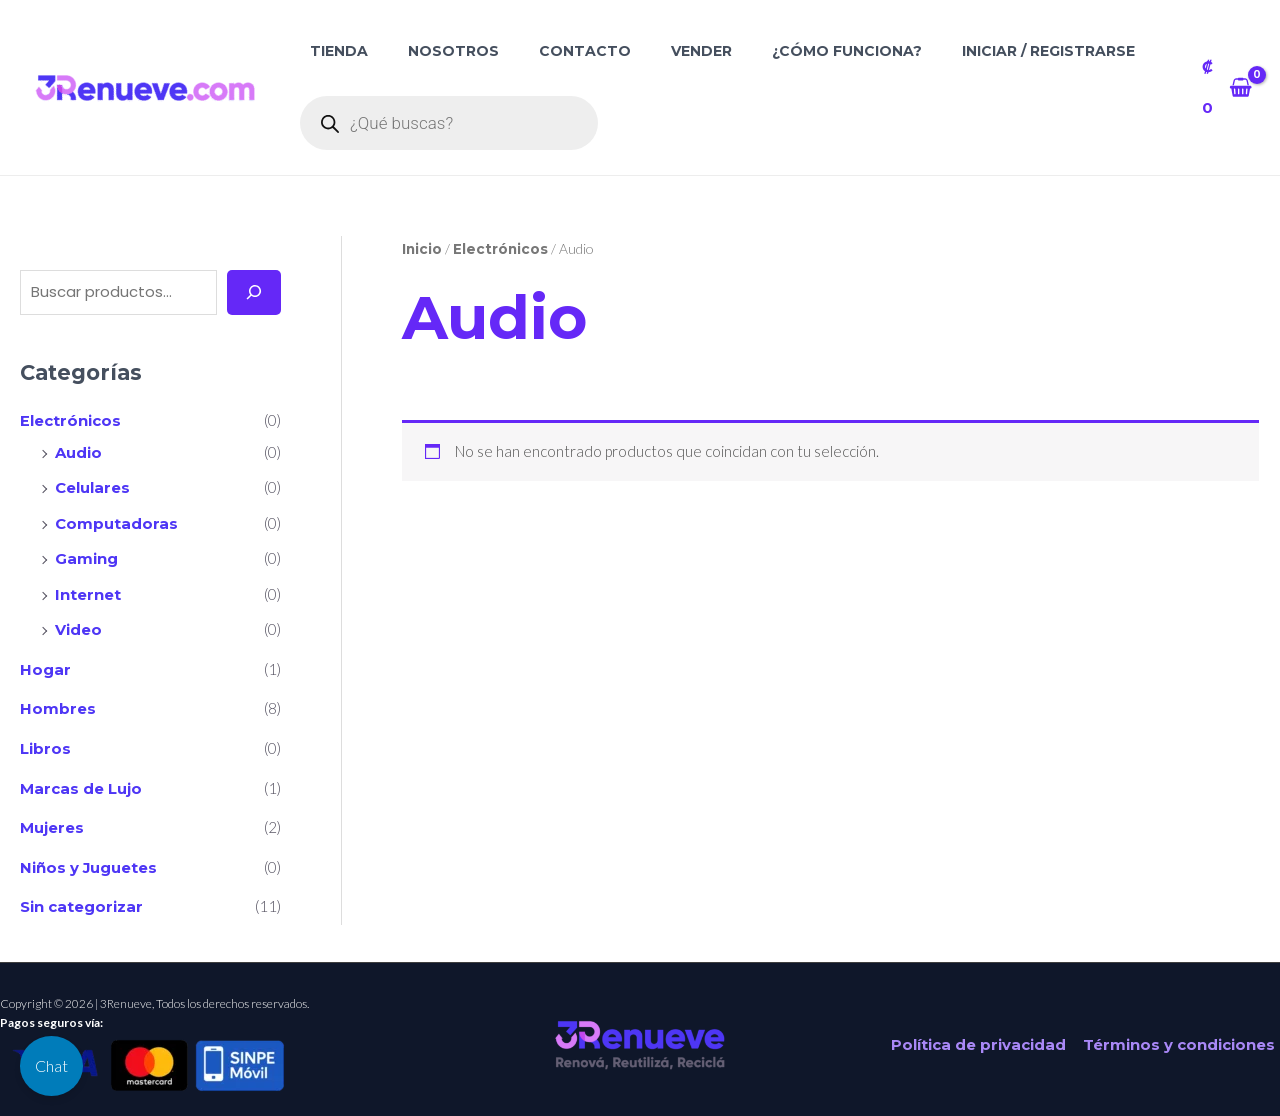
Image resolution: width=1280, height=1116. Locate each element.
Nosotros (453, 51)
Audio (78, 451)
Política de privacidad (979, 1034)
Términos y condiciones (1178, 1034)
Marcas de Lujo (81, 780)
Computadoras (116, 520)
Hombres (58, 702)
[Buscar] (254, 292)
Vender (701, 51)
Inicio (422, 249)
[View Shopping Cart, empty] (1227, 87)
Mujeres (52, 818)
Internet (88, 590)
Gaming (86, 555)
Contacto (585, 51)
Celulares (92, 486)
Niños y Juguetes (89, 857)
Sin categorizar (81, 896)
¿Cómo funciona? (847, 51)
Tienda (339, 51)
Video (78, 625)
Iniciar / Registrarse (1048, 51)
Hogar (45, 663)
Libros (45, 741)
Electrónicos (70, 420)
